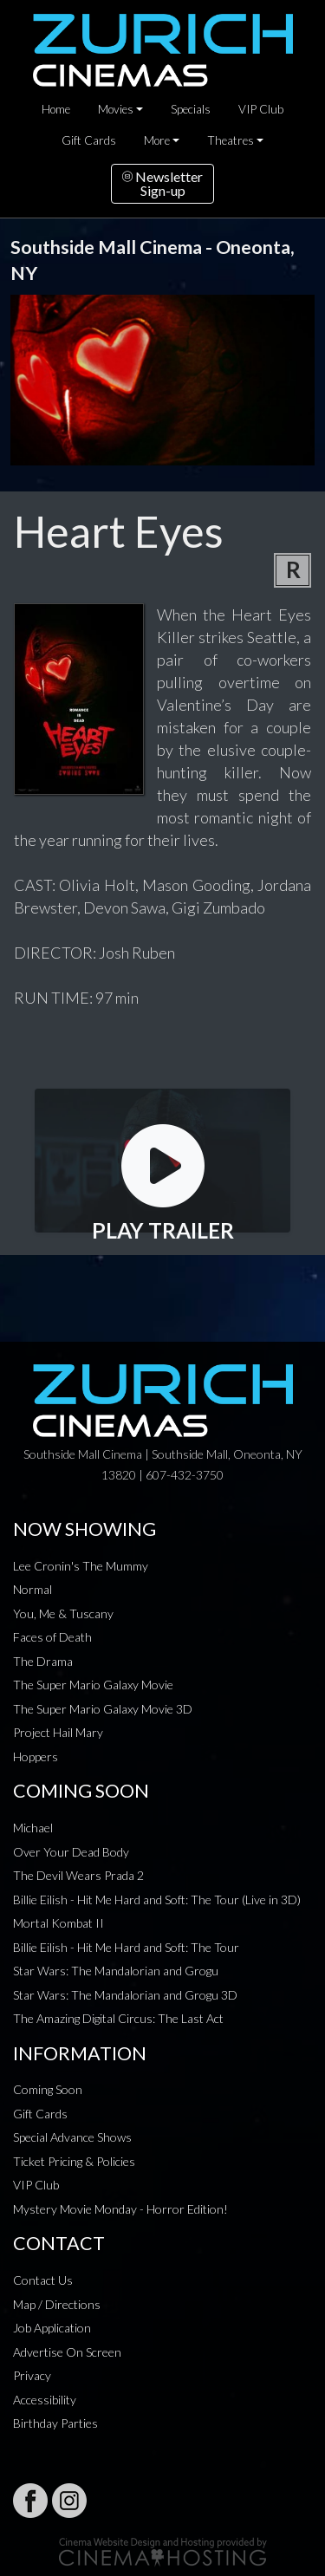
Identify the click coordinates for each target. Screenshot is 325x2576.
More (157, 140)
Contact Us (43, 2280)
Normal (32, 1589)
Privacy (32, 2375)
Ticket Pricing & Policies (74, 2161)
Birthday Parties (55, 2423)
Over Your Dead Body (71, 1851)
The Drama (43, 1661)
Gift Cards (89, 140)
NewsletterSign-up (162, 183)
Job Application (52, 2327)
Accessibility (44, 2399)
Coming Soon (47, 2089)
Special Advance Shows (72, 2137)
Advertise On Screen (67, 2352)
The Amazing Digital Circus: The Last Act (118, 2018)
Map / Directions (57, 2304)
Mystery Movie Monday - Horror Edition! (120, 2209)
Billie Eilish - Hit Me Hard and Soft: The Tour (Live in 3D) (157, 1899)
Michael (33, 1827)
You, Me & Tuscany (63, 1613)
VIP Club (260, 109)
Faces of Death (52, 1637)
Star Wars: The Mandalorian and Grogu (115, 1970)
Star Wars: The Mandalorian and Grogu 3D (125, 1994)
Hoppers (35, 1756)
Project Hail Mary (58, 1732)
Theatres (230, 140)
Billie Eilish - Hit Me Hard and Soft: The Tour (126, 1947)
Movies (115, 109)
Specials (191, 109)
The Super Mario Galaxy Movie (93, 1684)
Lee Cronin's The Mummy (80, 1565)
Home (56, 109)
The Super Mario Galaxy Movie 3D (102, 1708)
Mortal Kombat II (58, 1923)
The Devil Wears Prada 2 (78, 1875)
